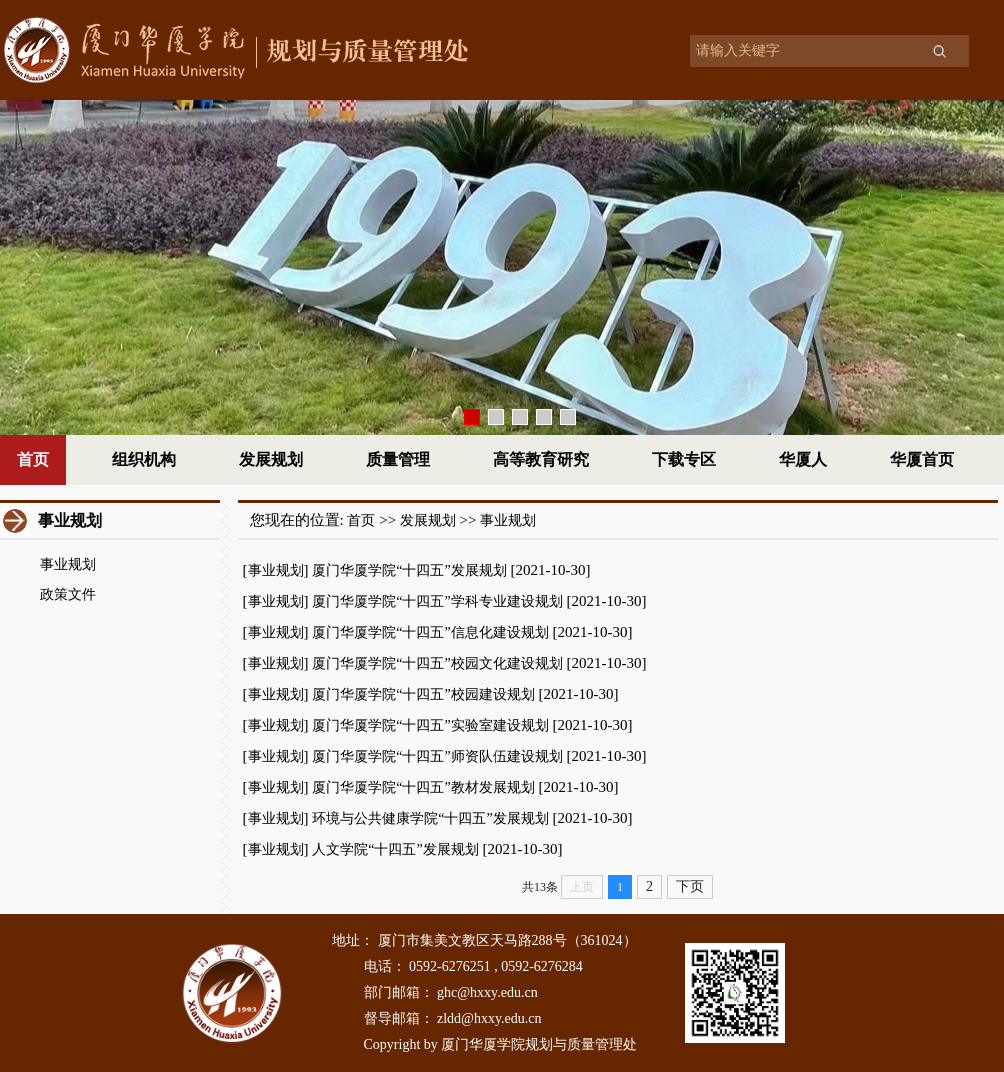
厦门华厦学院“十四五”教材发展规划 (423, 787)
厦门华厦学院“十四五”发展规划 (409, 570)
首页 (33, 459)
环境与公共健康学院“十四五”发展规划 (430, 818)
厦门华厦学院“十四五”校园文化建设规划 (437, 663)
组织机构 (144, 459)
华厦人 (803, 459)
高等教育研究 (541, 459)
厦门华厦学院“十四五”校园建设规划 (423, 694)
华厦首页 (922, 459)
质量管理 (398, 459)
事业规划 (68, 564)
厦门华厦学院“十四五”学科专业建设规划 (437, 601)
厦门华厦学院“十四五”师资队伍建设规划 (437, 756)
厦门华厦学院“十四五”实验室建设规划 (430, 725)
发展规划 (271, 459)
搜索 (939, 51)
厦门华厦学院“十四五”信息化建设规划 (430, 632)
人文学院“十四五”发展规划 (395, 849)
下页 (690, 886)
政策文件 (68, 594)
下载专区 (684, 459)
